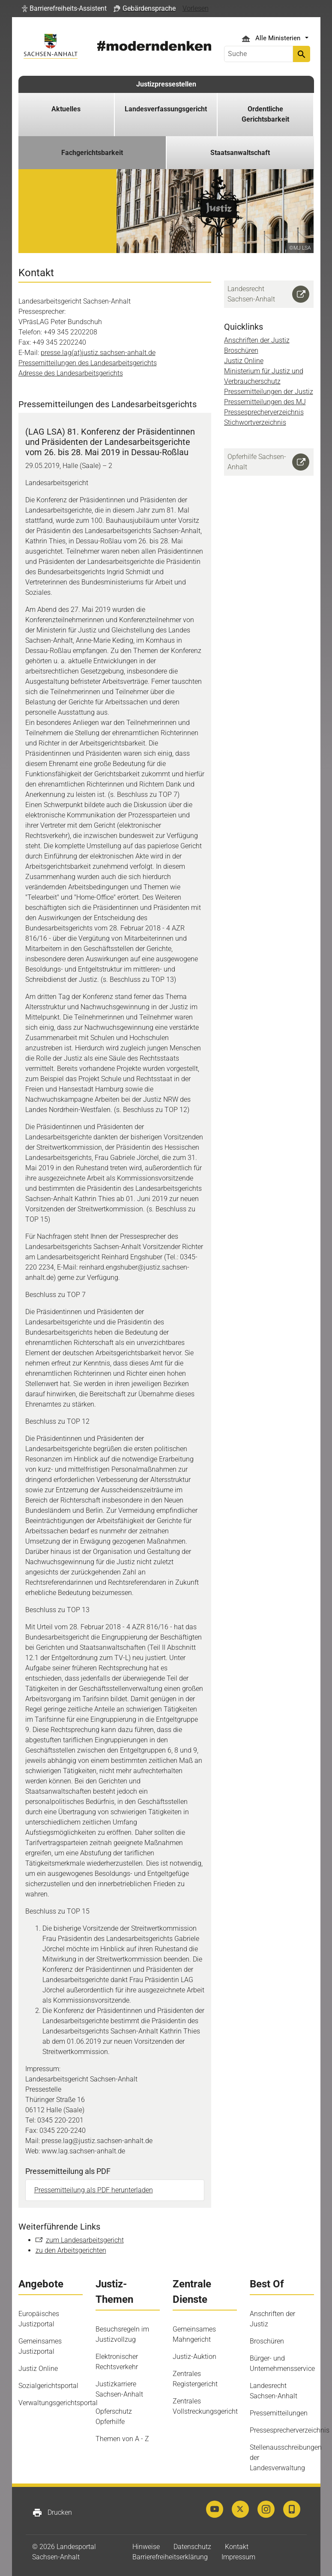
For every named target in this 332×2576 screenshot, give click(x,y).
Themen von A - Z (122, 2439)
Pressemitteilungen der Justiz (268, 392)
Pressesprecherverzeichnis (264, 412)
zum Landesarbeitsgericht (85, 2240)
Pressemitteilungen (279, 2413)
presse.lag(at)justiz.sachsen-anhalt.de (98, 353)
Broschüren (241, 350)
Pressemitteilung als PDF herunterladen (93, 2190)
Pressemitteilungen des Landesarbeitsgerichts (87, 363)
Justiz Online (243, 361)
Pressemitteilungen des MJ (265, 402)
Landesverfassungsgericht (166, 109)
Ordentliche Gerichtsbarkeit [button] (265, 114)
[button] (64, 8)
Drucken (52, 2512)
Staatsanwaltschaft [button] (240, 153)
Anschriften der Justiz (257, 340)
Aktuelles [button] (66, 109)
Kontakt (236, 2547)
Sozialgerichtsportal (48, 2386)
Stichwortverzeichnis (255, 422)
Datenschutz (192, 2547)
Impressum (238, 2557)
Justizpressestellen (166, 84)
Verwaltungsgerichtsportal (58, 2403)
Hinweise (146, 2547)
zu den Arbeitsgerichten (71, 2250)
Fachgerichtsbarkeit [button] (92, 153)
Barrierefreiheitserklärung (170, 2557)
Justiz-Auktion (194, 2356)
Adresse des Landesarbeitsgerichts (70, 373)
